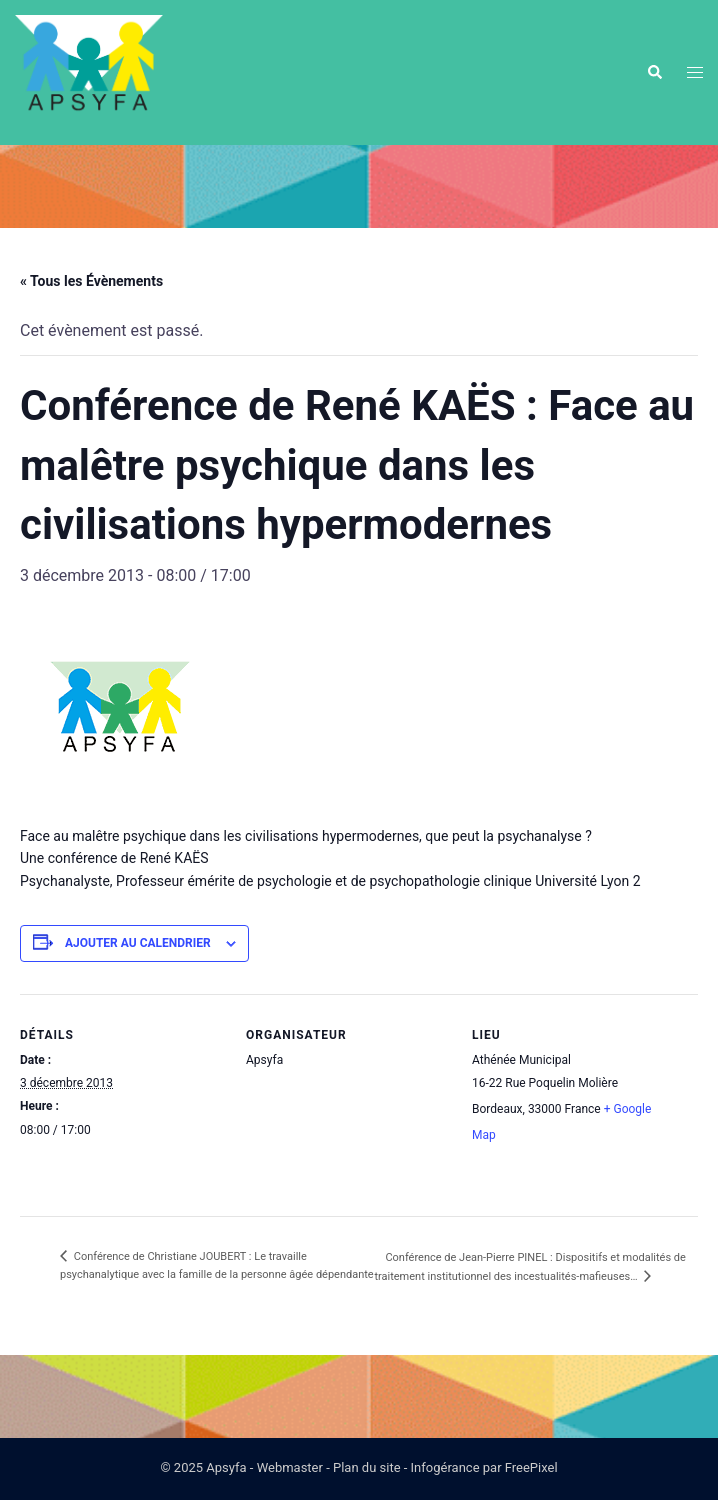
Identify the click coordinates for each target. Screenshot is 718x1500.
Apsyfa (226, 1467)
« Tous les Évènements (91, 281)
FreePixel (531, 1467)
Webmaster (290, 1467)
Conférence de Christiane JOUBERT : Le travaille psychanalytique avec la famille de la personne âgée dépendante (217, 1265)
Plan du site (367, 1467)
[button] (654, 72)
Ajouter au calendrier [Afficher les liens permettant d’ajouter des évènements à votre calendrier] (138, 943)
